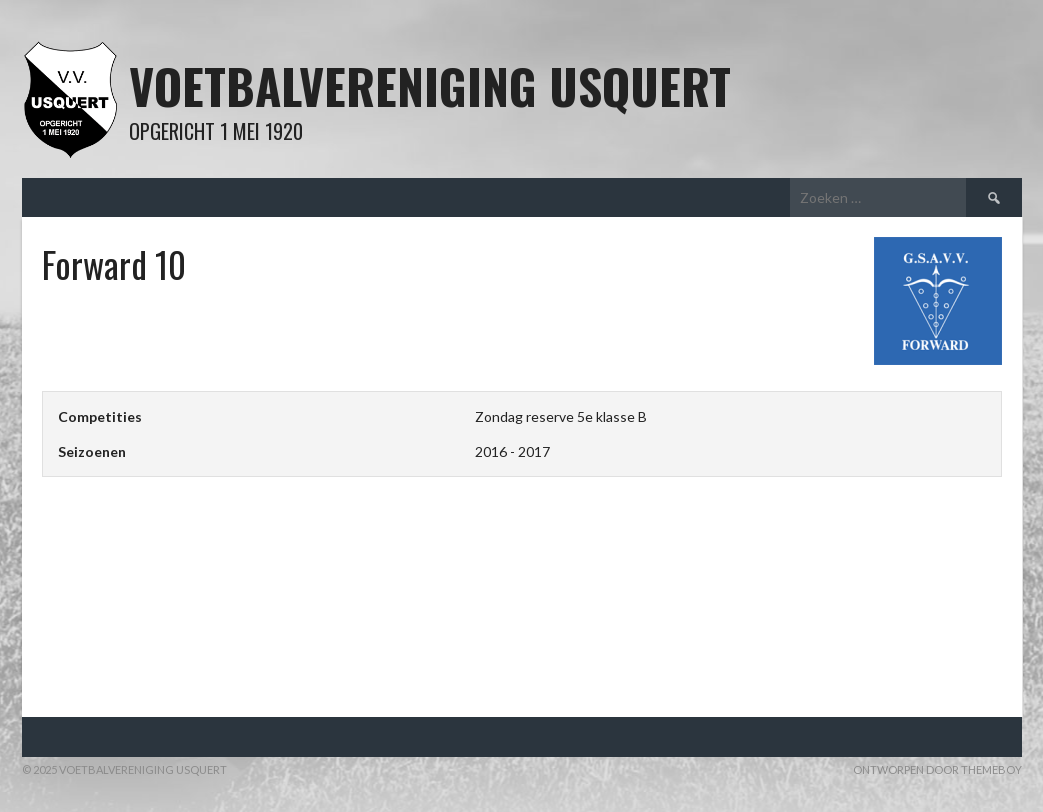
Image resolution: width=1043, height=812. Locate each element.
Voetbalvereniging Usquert (430, 85)
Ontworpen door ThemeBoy (937, 769)
